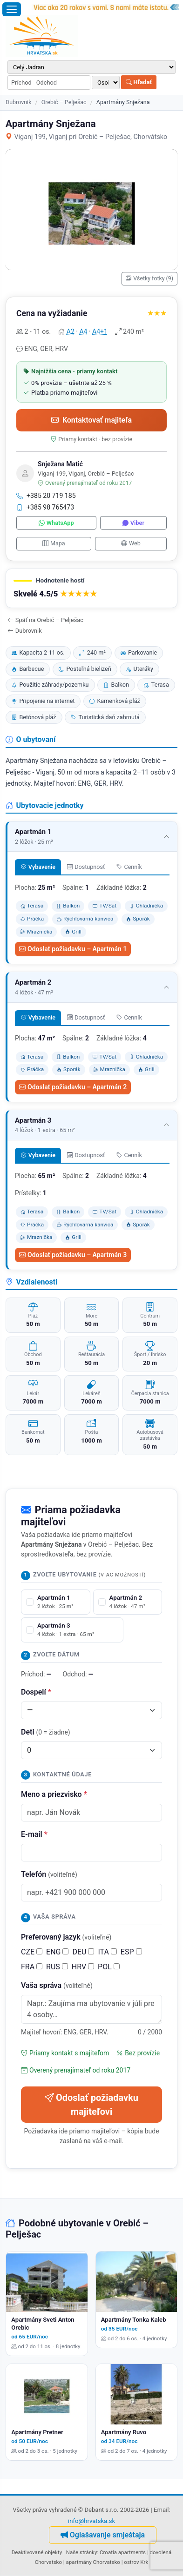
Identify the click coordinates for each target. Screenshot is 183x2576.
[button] (91, 588)
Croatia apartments (123, 2552)
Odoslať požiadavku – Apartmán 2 (73, 1087)
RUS (57, 1966)
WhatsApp (56, 522)
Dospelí (36, 1692)
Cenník (129, 866)
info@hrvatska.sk (91, 2520)
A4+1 (100, 331)
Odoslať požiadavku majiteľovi (91, 2104)
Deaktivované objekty (37, 2552)
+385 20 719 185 (46, 495)
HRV (83, 1966)
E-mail (34, 1834)
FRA (31, 1966)
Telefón (49, 1874)
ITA (107, 1951)
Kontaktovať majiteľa (91, 420)
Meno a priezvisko (54, 1794)
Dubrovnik (18, 102)
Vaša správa (57, 1985)
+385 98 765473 (45, 507)
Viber (133, 522)
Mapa (53, 543)
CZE (31, 1951)
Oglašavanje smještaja (103, 2534)
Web (130, 543)
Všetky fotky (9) (149, 278)
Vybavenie (37, 866)
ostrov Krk (136, 2562)
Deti (45, 1732)
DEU (83, 1951)
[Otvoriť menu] (11, 9)
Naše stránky (81, 2552)
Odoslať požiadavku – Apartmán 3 (73, 1254)
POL (109, 1966)
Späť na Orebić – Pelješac (45, 619)
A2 (71, 331)
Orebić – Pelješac (64, 102)
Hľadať (139, 82)
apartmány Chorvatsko (93, 2562)
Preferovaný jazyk (66, 1937)
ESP (131, 1951)
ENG (57, 1951)
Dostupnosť (86, 866)
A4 (83, 331)
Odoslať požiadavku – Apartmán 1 (73, 949)
